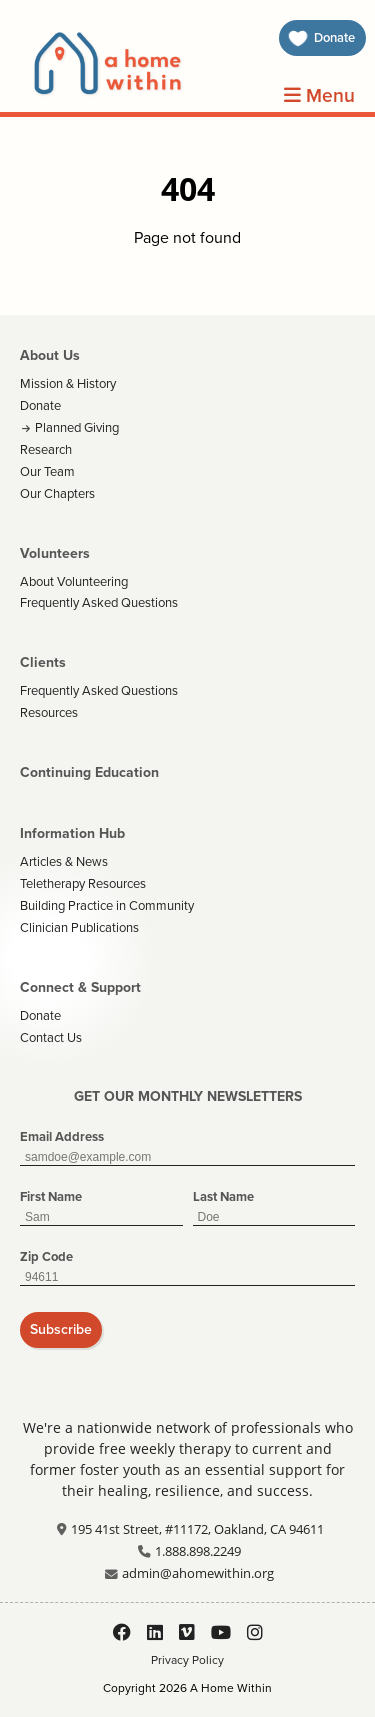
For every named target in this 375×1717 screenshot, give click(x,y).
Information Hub (72, 833)
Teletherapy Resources (83, 883)
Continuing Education (89, 772)
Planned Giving (77, 427)
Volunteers (55, 553)
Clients (43, 662)
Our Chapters (57, 493)
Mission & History (68, 383)
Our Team (47, 471)
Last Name (223, 1196)
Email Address (62, 1136)
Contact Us (51, 1037)
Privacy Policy (187, 1660)
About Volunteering (74, 581)
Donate (40, 405)
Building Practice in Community (107, 905)
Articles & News (64, 861)
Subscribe (61, 1329)
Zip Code (46, 1256)
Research (46, 449)
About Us (50, 355)
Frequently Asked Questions (99, 602)
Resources (49, 712)
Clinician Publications (79, 927)
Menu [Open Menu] (319, 96)
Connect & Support (80, 987)
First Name (51, 1196)
